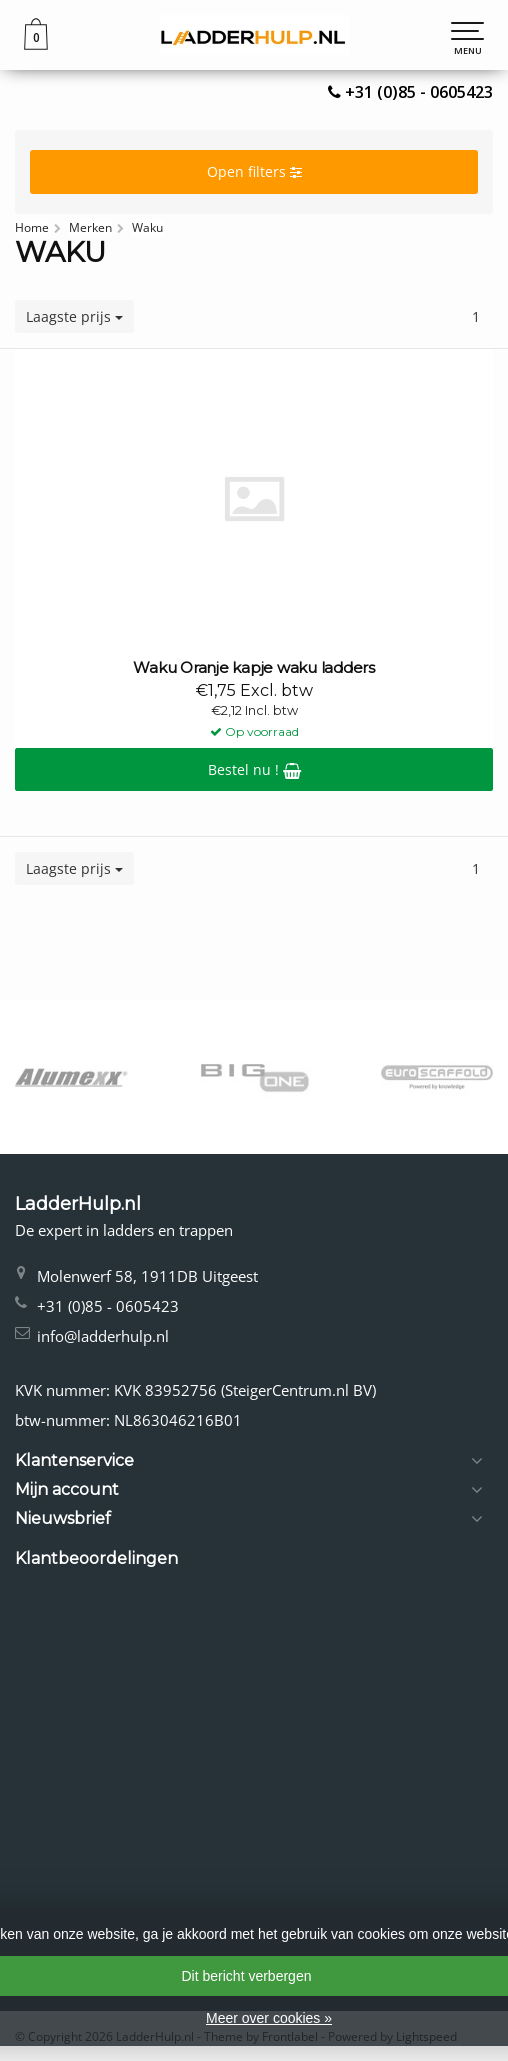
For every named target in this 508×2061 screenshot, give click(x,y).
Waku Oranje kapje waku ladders (254, 668)
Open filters (254, 171)
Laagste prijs (74, 316)
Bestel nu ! (254, 769)
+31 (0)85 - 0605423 (419, 92)
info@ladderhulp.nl (103, 1336)
